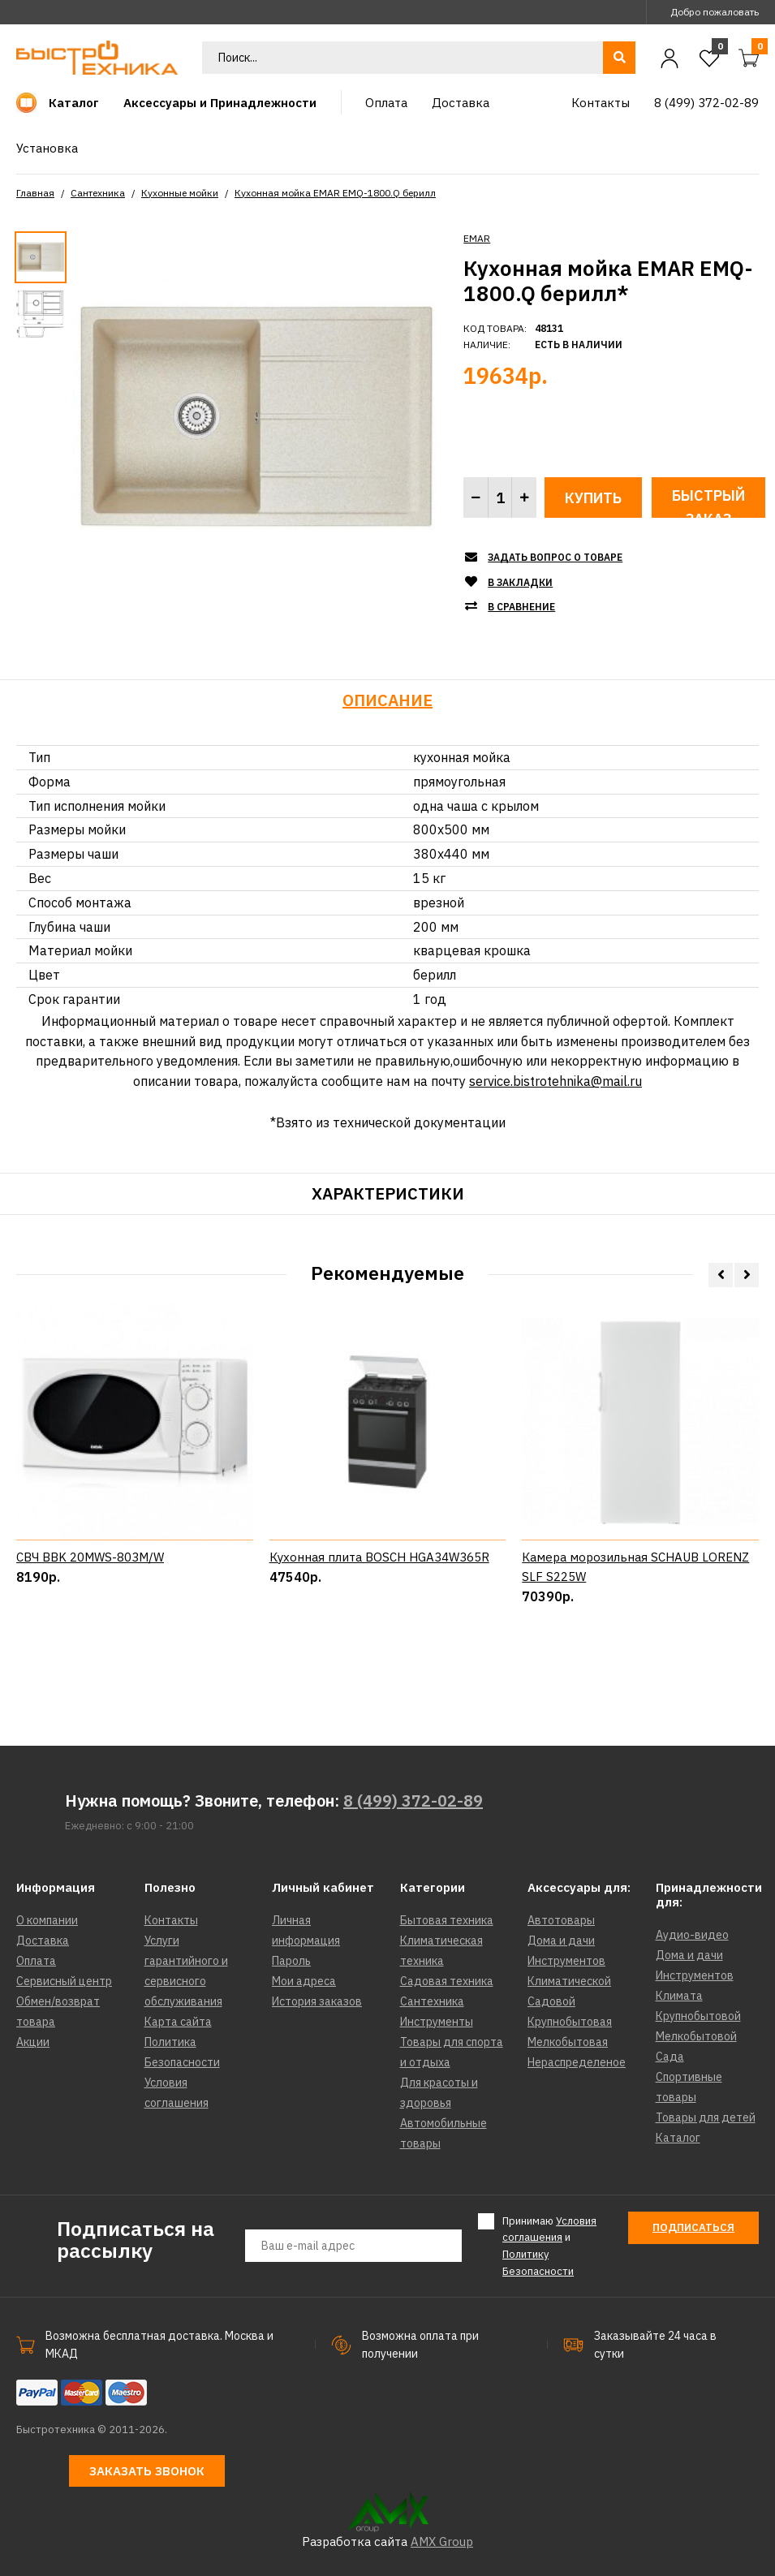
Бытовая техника (446, 1920)
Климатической (569, 1981)
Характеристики (388, 1193)
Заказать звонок (147, 2471)
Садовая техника (446, 1981)
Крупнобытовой (698, 2016)
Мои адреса (304, 1981)
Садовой (551, 2001)
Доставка (42, 1940)
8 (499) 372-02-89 (413, 1800)
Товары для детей (706, 2117)
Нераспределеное (576, 2062)
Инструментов (566, 1961)
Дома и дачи (561, 1940)
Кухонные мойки (179, 193)
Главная (35, 193)
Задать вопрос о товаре (555, 557)
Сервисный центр (64, 1981)
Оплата (36, 1961)
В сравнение (521, 606)
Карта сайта (178, 2021)
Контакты (171, 1920)
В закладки (520, 582)
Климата (679, 1995)
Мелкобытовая (567, 2042)
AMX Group (442, 2541)
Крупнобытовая (569, 2021)
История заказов (317, 2001)
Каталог (678, 2137)
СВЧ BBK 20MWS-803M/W (90, 1635)
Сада (670, 2056)
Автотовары (561, 1920)
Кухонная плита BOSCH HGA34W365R (379, 1635)
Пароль (291, 1961)
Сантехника (98, 193)
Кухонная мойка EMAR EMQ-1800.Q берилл (335, 193)
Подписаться (693, 2227)
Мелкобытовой (696, 2036)
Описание (387, 700)
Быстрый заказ (708, 502)
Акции (33, 2042)
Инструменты (436, 2021)
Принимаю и (549, 2245)
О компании (47, 1920)
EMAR (476, 238)
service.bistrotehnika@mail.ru (555, 1081)
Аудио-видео (692, 1935)
